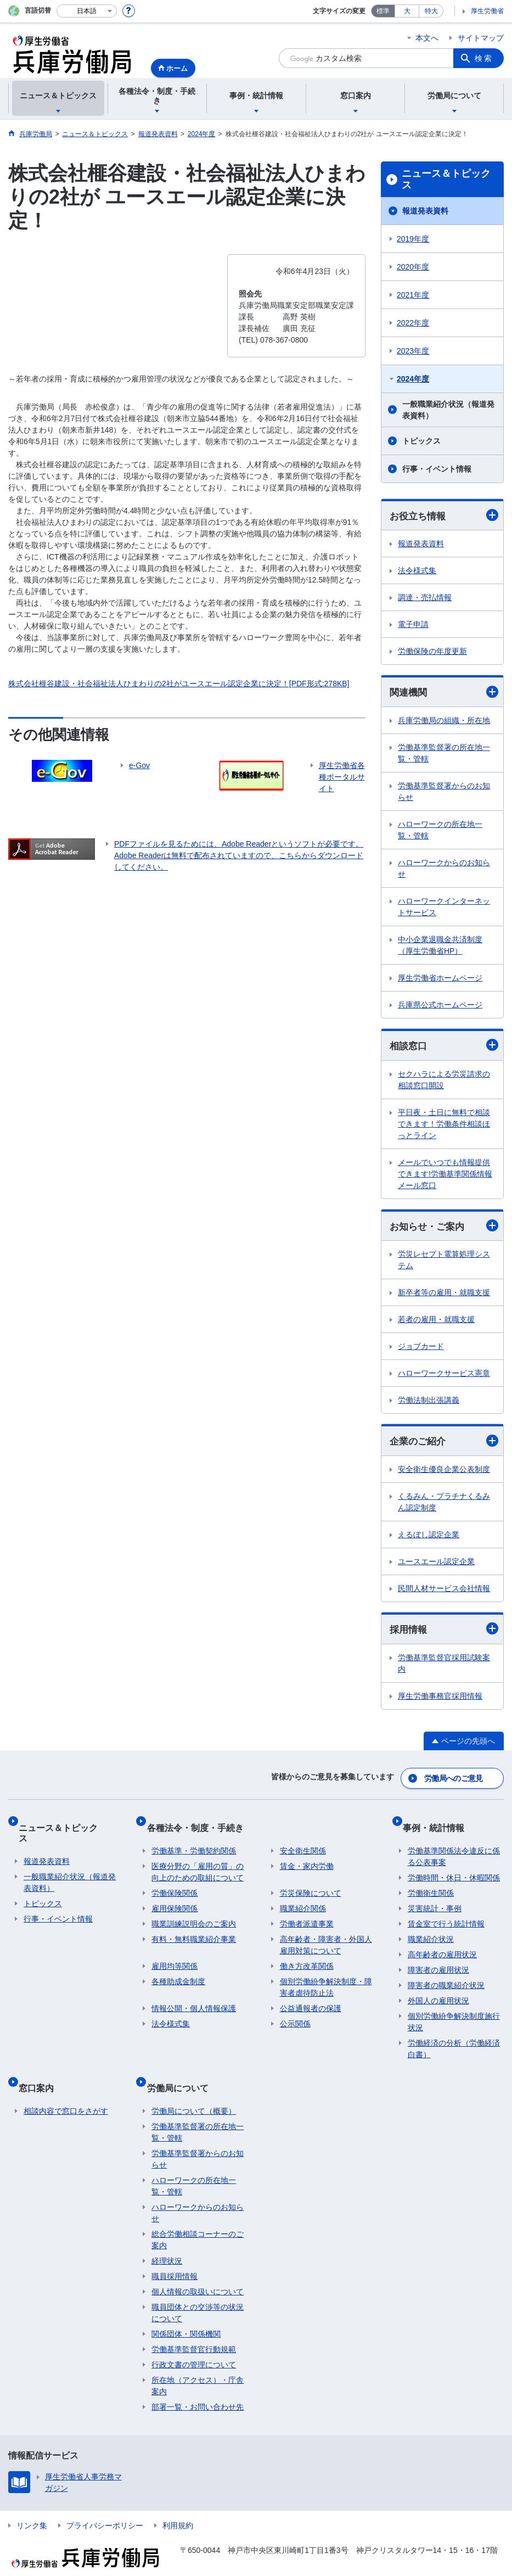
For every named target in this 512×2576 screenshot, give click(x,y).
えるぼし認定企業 (428, 1539)
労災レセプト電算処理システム (444, 1263)
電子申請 (413, 625)
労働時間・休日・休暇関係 (454, 1868)
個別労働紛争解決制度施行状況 (454, 2013)
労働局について (182, 2073)
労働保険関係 (174, 1884)
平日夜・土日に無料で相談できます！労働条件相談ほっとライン (444, 1127)
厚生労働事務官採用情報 (440, 1701)
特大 (431, 11)
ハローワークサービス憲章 (444, 1377)
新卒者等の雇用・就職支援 (444, 1296)
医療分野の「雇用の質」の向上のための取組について (197, 1863)
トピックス (421, 440)
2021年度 (413, 294)
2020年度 (413, 266)
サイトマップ (481, 38)
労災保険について (310, 1884)
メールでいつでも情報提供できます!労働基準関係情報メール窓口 (445, 1176)
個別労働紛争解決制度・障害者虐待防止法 (326, 1978)
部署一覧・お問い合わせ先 (197, 2387)
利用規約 (177, 2506)
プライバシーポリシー (104, 2506)
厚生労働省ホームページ (440, 980)
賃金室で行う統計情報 (446, 1915)
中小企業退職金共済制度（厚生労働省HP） (440, 947)
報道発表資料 (425, 210)
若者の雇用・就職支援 (436, 1323)
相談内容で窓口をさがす (66, 2091)
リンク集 (31, 2506)
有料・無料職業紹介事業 (193, 1930)
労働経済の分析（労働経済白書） (454, 2040)
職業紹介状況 (431, 1930)
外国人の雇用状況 (438, 1991)
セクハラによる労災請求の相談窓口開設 (444, 1082)
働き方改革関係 (307, 1957)
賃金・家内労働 (307, 1857)
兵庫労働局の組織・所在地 (444, 722)
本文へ (426, 38)
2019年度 (413, 238)
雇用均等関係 (174, 1957)
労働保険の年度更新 (432, 652)
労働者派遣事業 (307, 1915)
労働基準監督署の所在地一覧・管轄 (444, 755)
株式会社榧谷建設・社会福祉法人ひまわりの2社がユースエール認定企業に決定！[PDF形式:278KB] (179, 683)
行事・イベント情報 (436, 468)
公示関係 (295, 2015)
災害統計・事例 (435, 1899)
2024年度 (413, 378)
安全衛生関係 (303, 1842)
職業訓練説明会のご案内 (193, 1915)
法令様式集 (417, 571)
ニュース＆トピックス (446, 179)
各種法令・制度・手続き (199, 1823)
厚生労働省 (487, 11)
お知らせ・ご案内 (444, 1229)
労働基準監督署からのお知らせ (444, 793)
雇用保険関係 (174, 1899)
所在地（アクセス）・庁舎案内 (197, 2366)
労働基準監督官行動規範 (193, 2330)
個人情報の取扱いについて (197, 2272)
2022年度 (413, 322)
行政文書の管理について (193, 2345)
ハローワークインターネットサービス (444, 909)
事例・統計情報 (438, 1823)
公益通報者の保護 (310, 1999)
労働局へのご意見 (454, 1780)
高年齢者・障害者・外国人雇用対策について (326, 1936)
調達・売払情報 (425, 598)
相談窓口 (444, 1047)
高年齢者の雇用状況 (442, 1945)
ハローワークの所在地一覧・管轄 (440, 832)
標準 (383, 11)
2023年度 (413, 350)
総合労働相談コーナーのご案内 (197, 2220)
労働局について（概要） (193, 2091)
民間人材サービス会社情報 (444, 1593)
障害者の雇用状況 (438, 1961)
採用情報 (444, 1634)
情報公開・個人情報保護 (193, 1999)
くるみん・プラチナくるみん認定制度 (444, 1507)
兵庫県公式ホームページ (440, 1007)
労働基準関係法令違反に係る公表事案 (454, 1848)
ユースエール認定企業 (436, 1566)
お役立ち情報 (444, 515)
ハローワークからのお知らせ (444, 870)
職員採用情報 (174, 2257)
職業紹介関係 (303, 1899)
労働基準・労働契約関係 (193, 1842)
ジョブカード (421, 1350)
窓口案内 (41, 2073)
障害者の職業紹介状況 (446, 1976)
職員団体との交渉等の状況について (197, 2293)
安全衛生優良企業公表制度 (444, 1474)
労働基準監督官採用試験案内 (444, 1669)
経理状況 (166, 2241)
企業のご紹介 (444, 1445)
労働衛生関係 (431, 1884)
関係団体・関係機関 (186, 2314)
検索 (484, 58)
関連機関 (444, 693)
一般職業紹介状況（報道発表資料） (448, 410)
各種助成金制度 (178, 1972)
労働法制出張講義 (428, 1403)
